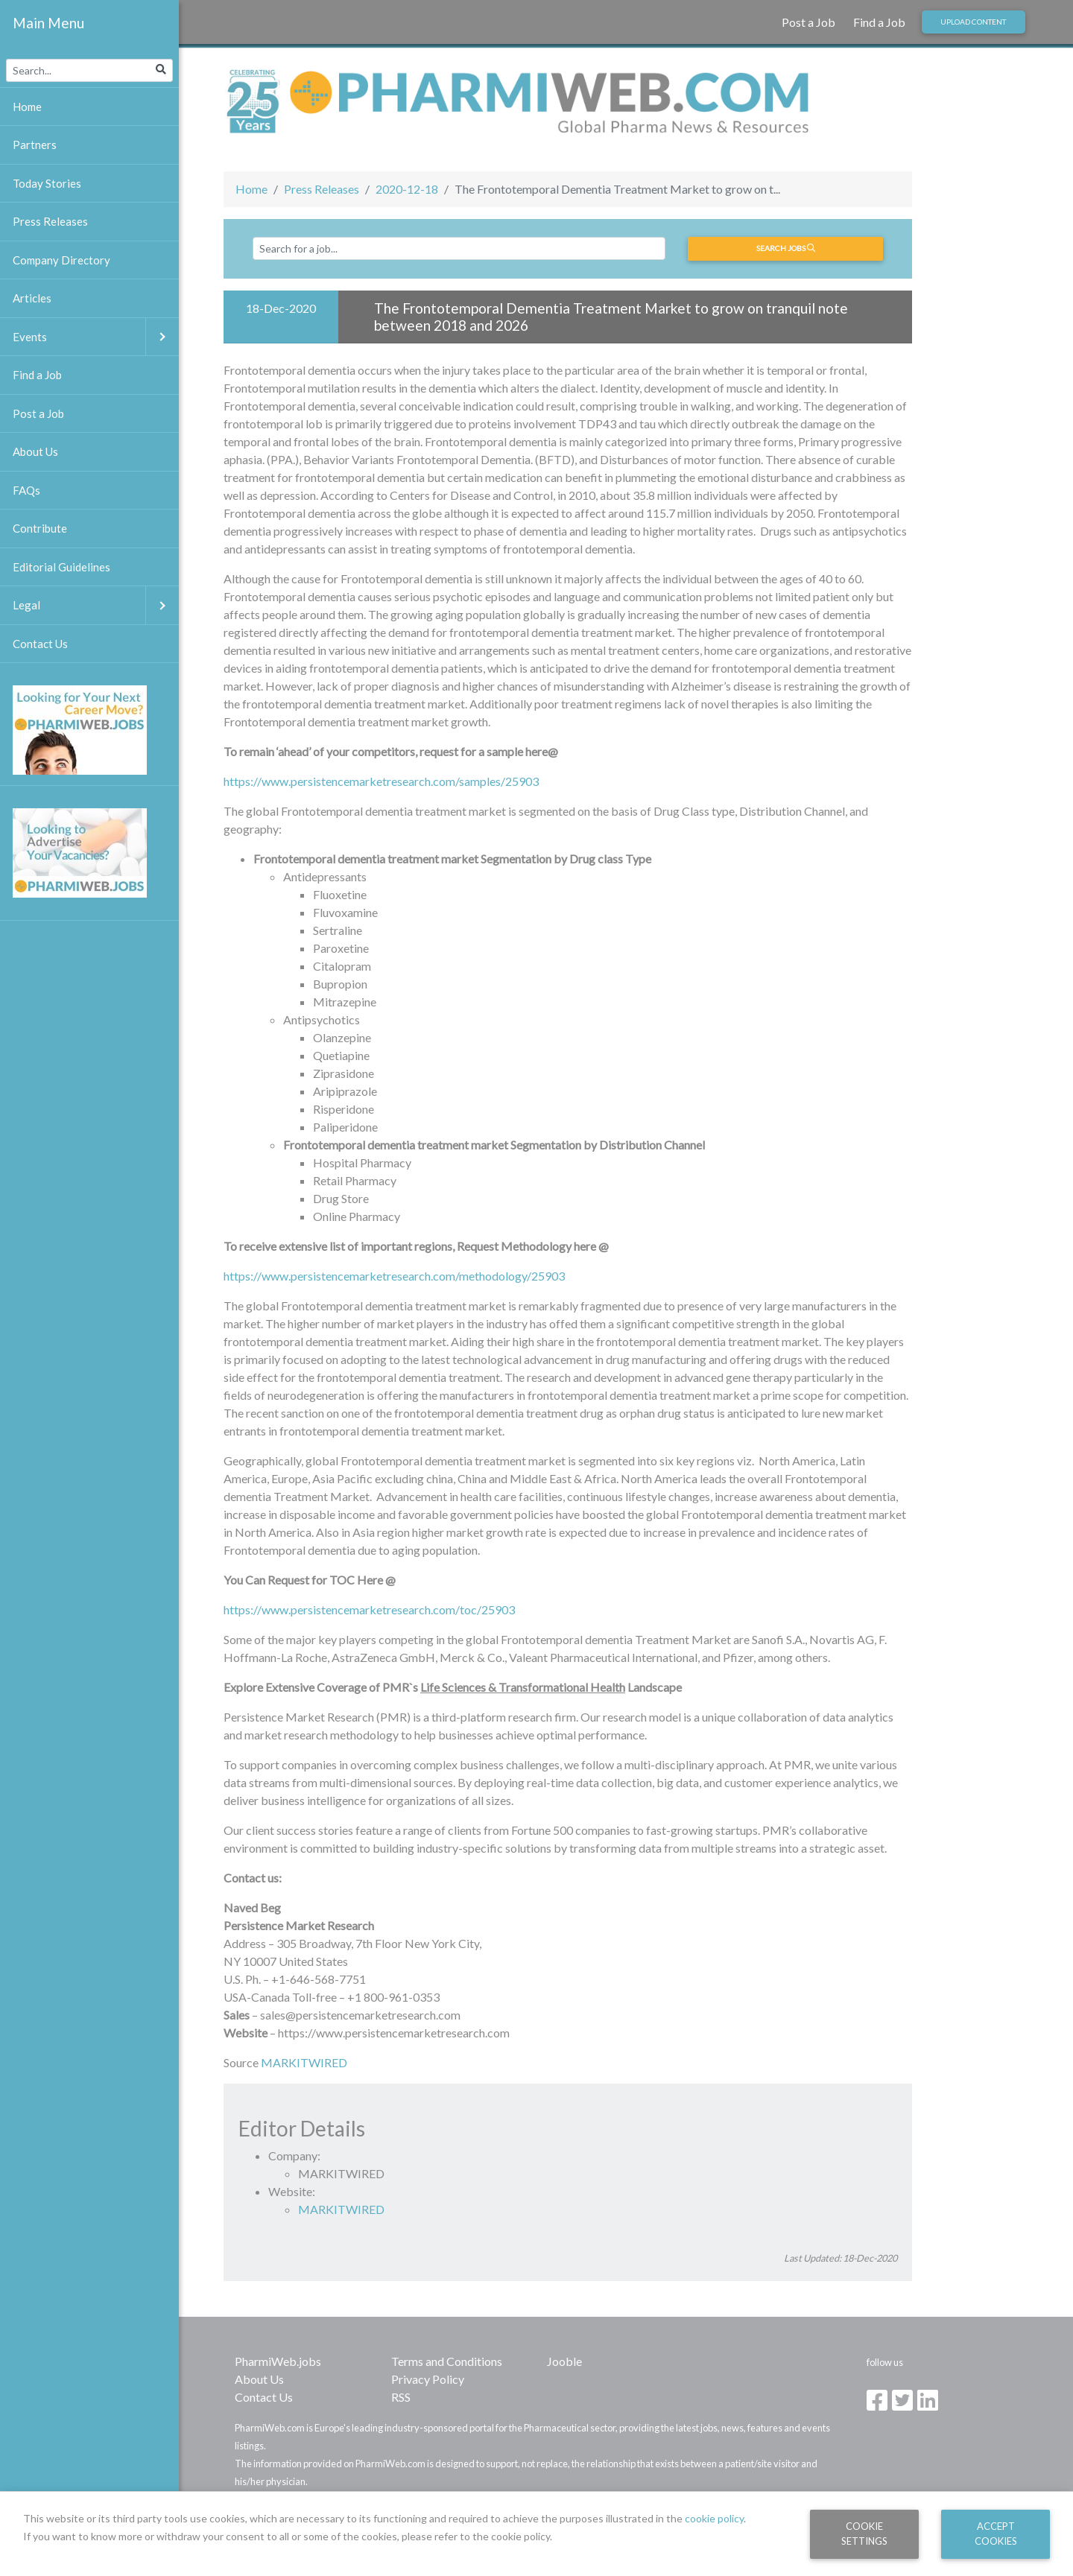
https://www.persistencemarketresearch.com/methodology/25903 (394, 1276)
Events (96, 337)
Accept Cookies (996, 2533)
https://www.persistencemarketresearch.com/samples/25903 (381, 781)
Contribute (40, 528)
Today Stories (47, 183)
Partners (35, 144)
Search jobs (785, 248)
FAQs (26, 490)
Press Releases (321, 189)
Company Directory (61, 260)
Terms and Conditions (446, 2361)
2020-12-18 (407, 189)
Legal (96, 605)
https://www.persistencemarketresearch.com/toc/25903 (369, 1609)
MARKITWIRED (304, 2062)
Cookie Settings (864, 2533)
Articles (32, 298)
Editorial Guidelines (61, 567)
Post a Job (808, 22)
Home (251, 189)
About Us (259, 2379)
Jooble (564, 2361)
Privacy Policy (427, 2379)
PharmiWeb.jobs (278, 2361)
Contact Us (264, 2397)
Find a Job (879, 22)
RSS (401, 2397)
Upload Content (973, 21)
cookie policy (714, 2518)
